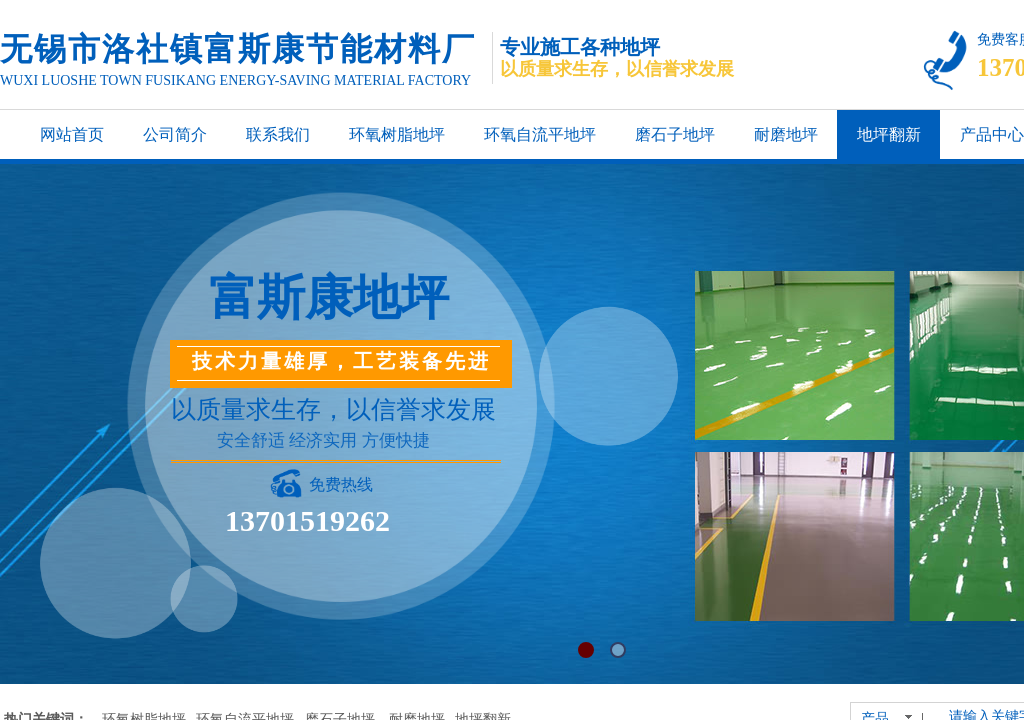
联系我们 (278, 134)
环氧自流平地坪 (540, 134)
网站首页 (72, 134)
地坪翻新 (889, 134)
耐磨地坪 (786, 134)
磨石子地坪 (675, 134)
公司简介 (175, 134)
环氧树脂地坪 (397, 134)
